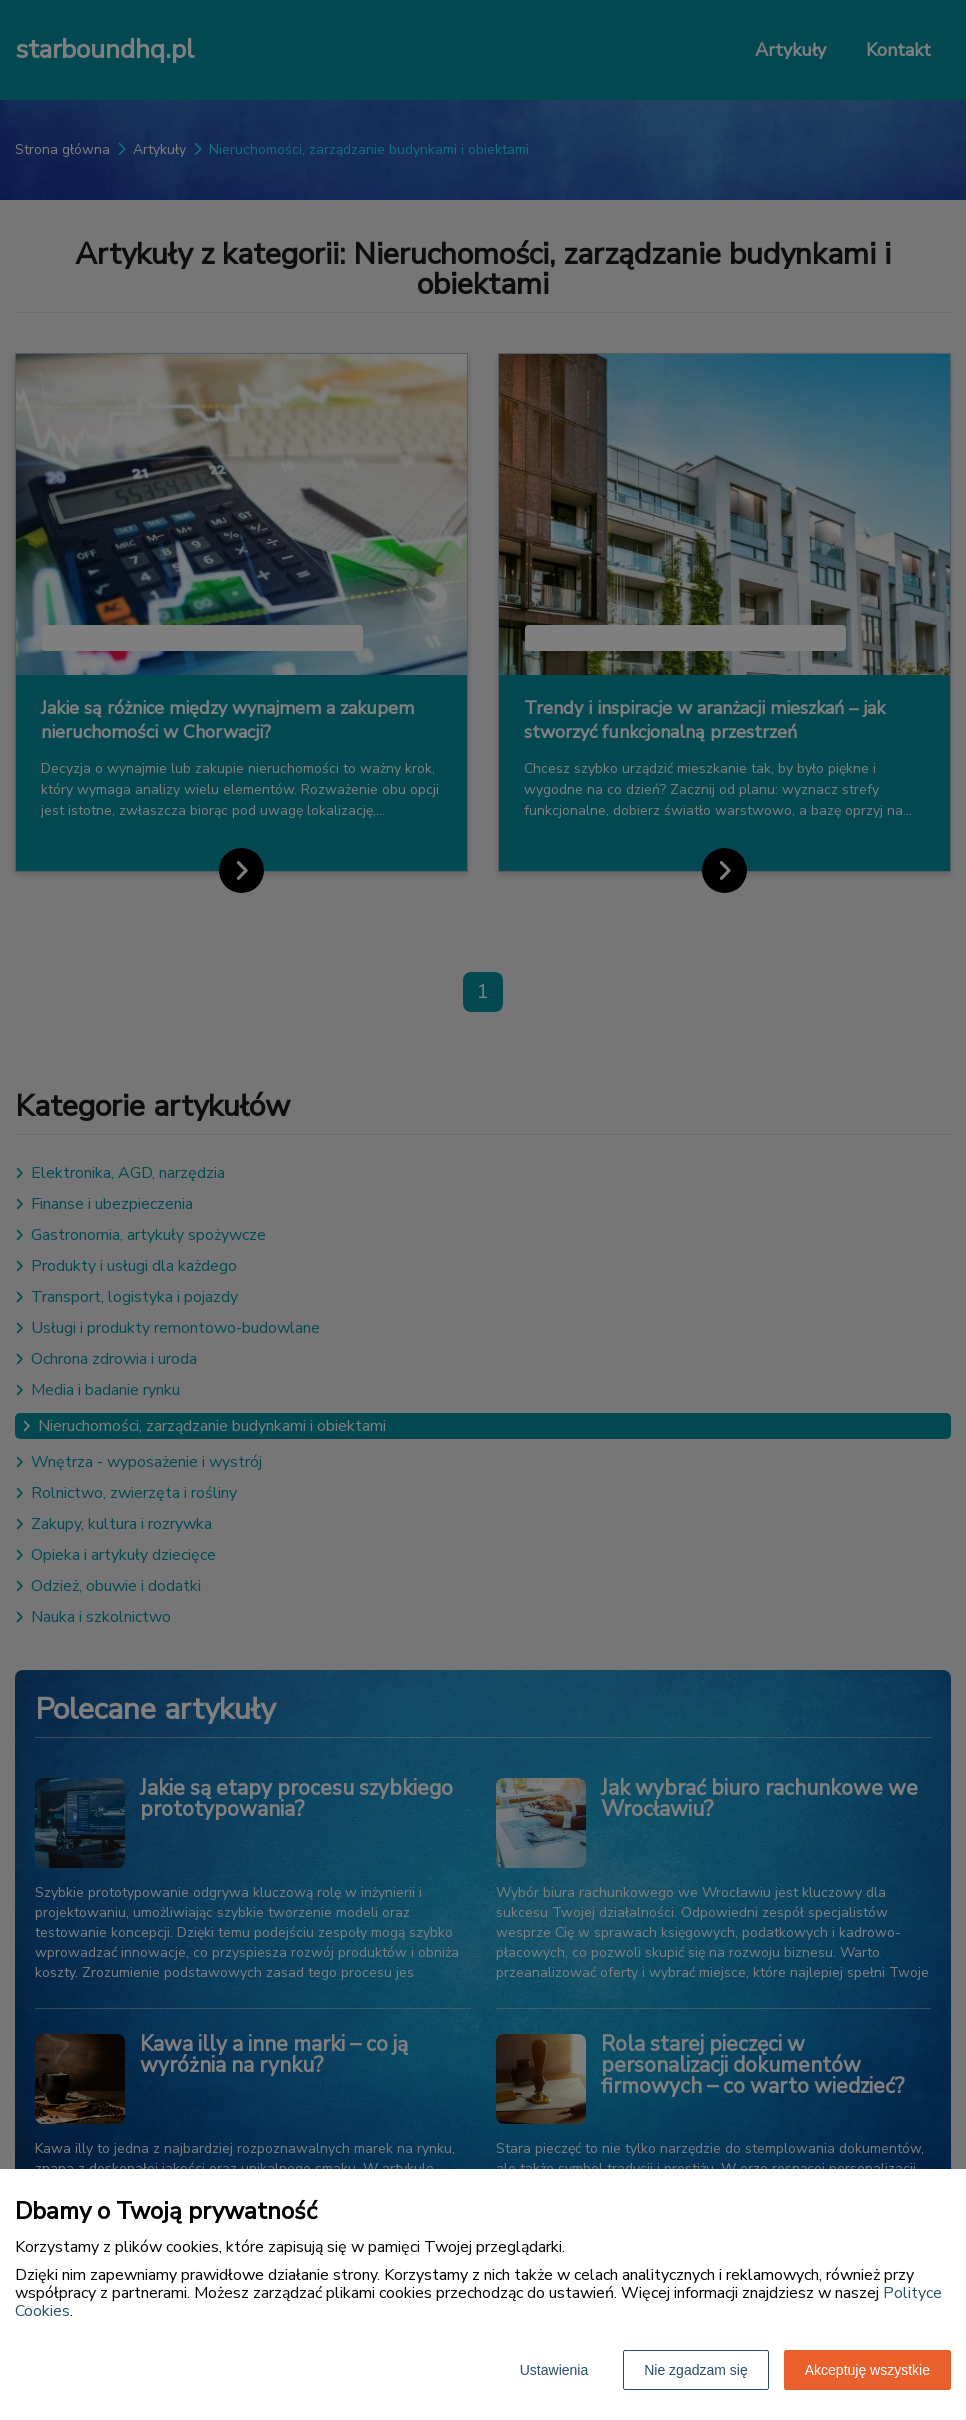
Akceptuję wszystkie (867, 2370)
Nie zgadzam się (696, 2370)
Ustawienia (554, 2370)
